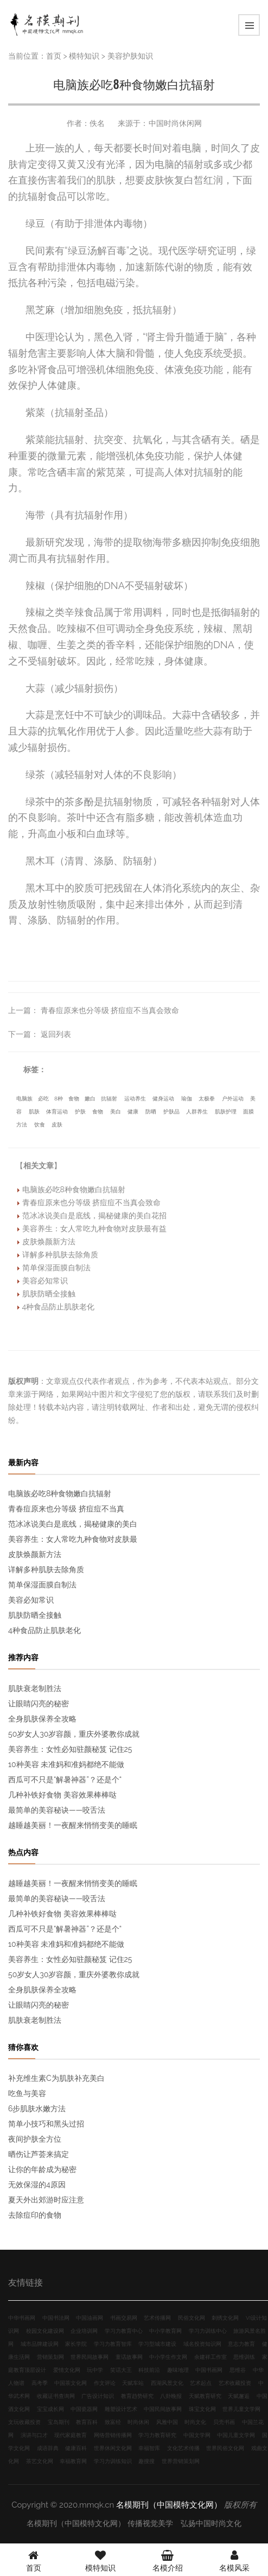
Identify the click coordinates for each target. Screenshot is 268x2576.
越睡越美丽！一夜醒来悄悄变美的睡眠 (72, 1825)
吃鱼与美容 (27, 2093)
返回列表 (56, 1034)
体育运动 (57, 1112)
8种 (58, 1099)
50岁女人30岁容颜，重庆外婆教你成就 (73, 1734)
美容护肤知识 (130, 56)
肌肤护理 (226, 1112)
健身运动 (163, 1099)
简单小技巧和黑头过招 (46, 2123)
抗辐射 (109, 1099)
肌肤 (34, 1112)
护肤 (80, 1112)
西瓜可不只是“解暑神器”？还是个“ (65, 1779)
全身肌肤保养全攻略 (42, 1718)
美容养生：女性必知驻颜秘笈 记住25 (70, 1749)
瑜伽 (186, 1099)
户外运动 (233, 1099)
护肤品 (171, 1112)
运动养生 (135, 1099)
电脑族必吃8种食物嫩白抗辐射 (73, 1189)
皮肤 (57, 1125)
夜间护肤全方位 (34, 2139)
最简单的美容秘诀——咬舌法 (56, 1810)
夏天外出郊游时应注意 (46, 2199)
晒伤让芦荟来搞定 (38, 2154)
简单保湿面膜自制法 (56, 1267)
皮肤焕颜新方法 (48, 1241)
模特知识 (84, 56)
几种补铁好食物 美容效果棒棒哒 (62, 1794)
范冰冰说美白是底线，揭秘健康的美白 (72, 1524)
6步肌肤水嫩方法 (37, 2108)
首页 (53, 56)
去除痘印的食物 (34, 2215)
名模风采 (234, 2559)
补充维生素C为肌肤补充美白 (56, 2078)
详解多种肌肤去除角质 (60, 1254)
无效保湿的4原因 (37, 2184)
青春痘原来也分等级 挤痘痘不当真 (66, 1508)
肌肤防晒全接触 (48, 1293)
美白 (115, 1112)
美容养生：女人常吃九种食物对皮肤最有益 (94, 1228)
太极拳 (207, 1099)
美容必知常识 (45, 1280)
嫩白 (90, 1099)
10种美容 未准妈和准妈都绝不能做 (66, 1764)
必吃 (43, 1099)
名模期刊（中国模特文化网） (169, 2505)
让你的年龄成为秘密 (42, 2169)
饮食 (39, 1125)
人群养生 (197, 1112)
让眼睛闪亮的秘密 (38, 1703)
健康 (132, 1112)
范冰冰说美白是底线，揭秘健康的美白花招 (94, 1215)
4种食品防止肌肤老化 (58, 1306)
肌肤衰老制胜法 (34, 1688)
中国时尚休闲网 (175, 123)
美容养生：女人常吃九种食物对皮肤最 (72, 1539)
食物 (73, 1099)
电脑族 (24, 1099)
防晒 (150, 1112)
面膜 (248, 1112)
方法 (21, 1125)
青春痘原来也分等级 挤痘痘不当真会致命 (110, 1010)
